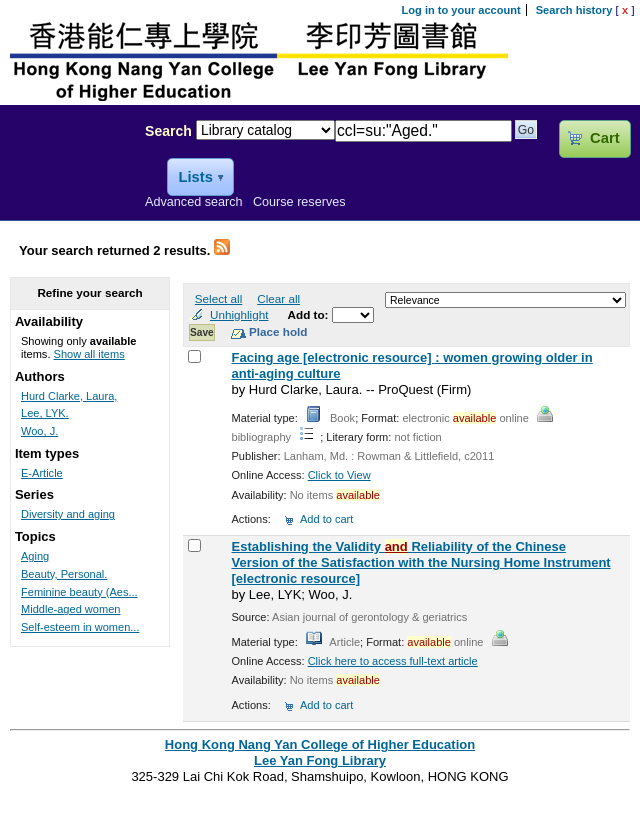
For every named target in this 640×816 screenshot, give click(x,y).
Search (168, 131)
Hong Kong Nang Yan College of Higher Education (320, 744)
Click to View (339, 475)
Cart (604, 138)
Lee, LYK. (45, 413)
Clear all (278, 298)
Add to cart (326, 519)
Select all (218, 298)
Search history (574, 10)
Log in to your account (461, 10)
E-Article (42, 473)
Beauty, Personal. (64, 574)
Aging (35, 556)
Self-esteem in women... (80, 627)
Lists (195, 177)
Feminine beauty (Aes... (79, 592)
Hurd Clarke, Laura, (69, 396)
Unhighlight (239, 314)
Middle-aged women (70, 609)
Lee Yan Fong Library (67, 174)
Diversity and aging (68, 514)
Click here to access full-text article (393, 661)
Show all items (89, 354)
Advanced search (194, 202)
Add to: (310, 314)
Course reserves (299, 202)
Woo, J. (39, 431)
